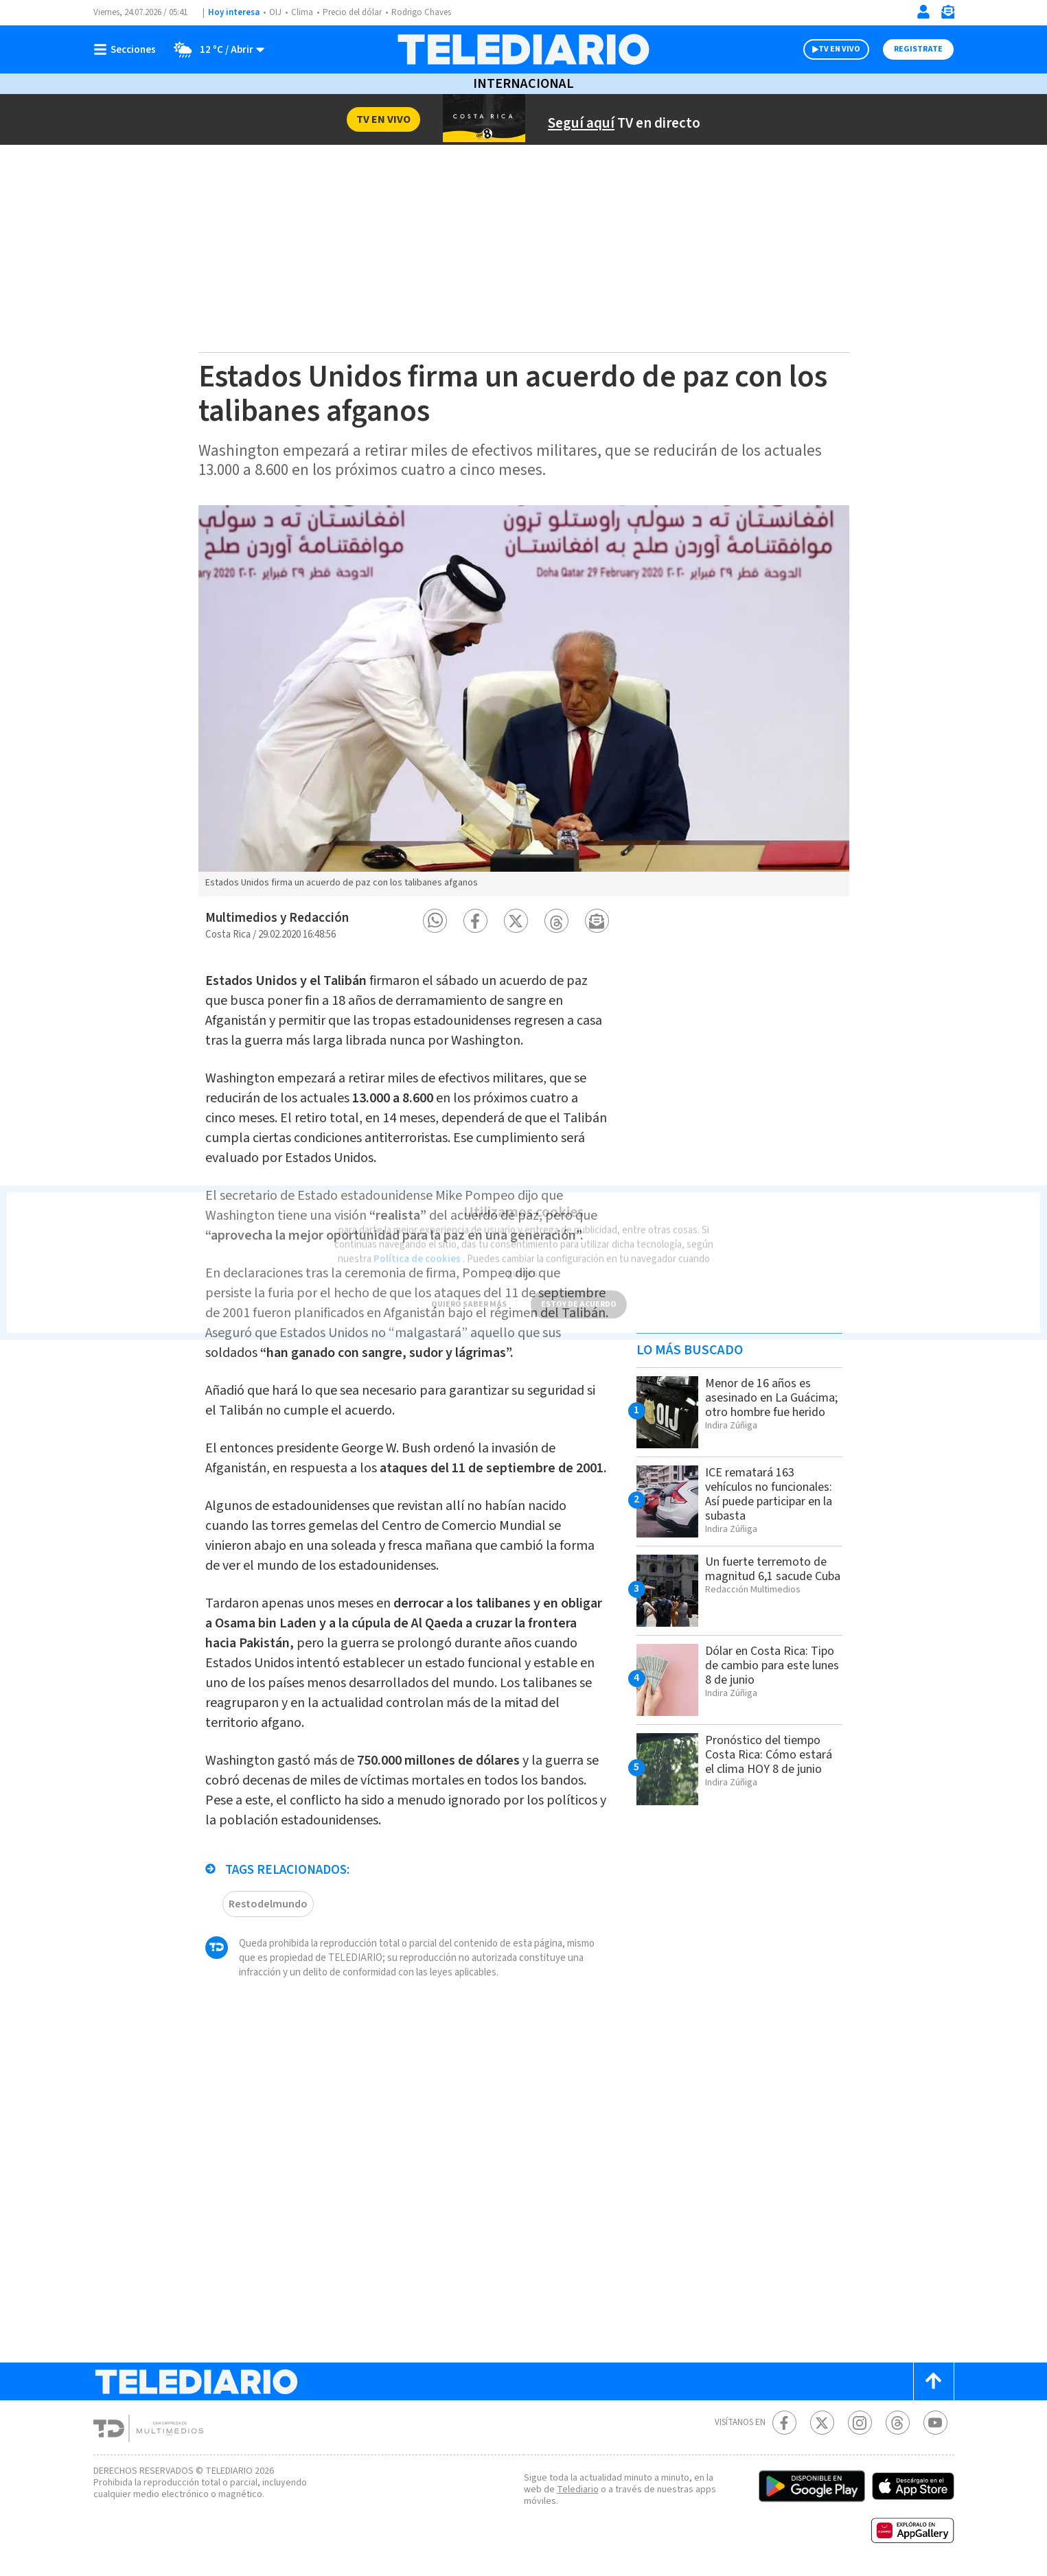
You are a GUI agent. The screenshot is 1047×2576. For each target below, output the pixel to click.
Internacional (523, 83)
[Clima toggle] (214, 49)
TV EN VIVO (839, 49)
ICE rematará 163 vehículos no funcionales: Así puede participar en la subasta (768, 1494)
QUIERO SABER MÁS (469, 1296)
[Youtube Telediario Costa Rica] (935, 2423)
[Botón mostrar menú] (127, 49)
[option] (523, 700)
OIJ (275, 12)
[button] (435, 920)
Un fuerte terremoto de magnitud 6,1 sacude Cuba (772, 1569)
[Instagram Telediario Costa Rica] (860, 2423)
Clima (302, 12)
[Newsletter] (947, 15)
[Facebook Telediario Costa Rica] (784, 2423)
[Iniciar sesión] (923, 12)
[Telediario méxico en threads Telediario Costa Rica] (898, 2423)
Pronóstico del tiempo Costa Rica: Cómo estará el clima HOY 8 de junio (768, 1755)
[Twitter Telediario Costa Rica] (822, 2423)
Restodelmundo (268, 1904)
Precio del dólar (352, 12)
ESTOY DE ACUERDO (579, 1296)
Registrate (918, 49)
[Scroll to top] (933, 2381)
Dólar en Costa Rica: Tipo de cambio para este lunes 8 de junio (772, 1666)
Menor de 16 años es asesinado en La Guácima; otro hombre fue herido (771, 1398)
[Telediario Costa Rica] (523, 49)
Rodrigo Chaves (421, 12)
